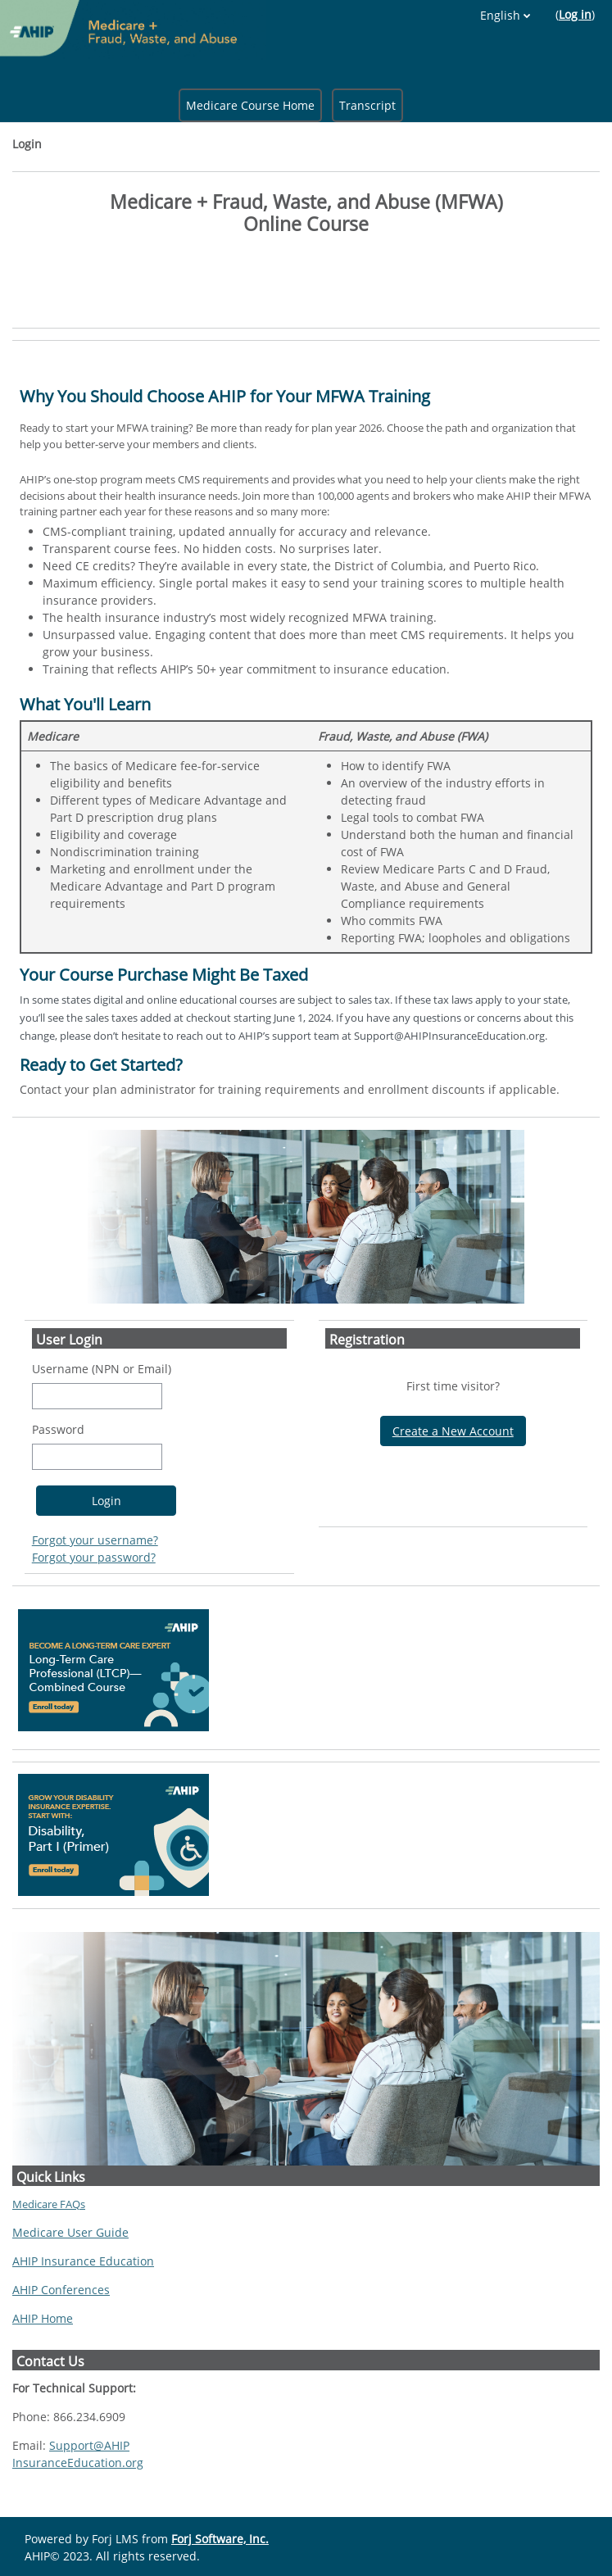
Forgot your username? (95, 1540)
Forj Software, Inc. (220, 2539)
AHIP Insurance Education (83, 2261)
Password (58, 1429)
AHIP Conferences (61, 2289)
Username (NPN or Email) (101, 1368)
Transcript (367, 105)
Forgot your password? (94, 1557)
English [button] (500, 15)
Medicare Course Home (250, 105)
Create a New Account (453, 1431)
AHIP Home (42, 2318)
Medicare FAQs (48, 2204)
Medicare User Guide (70, 2232)
